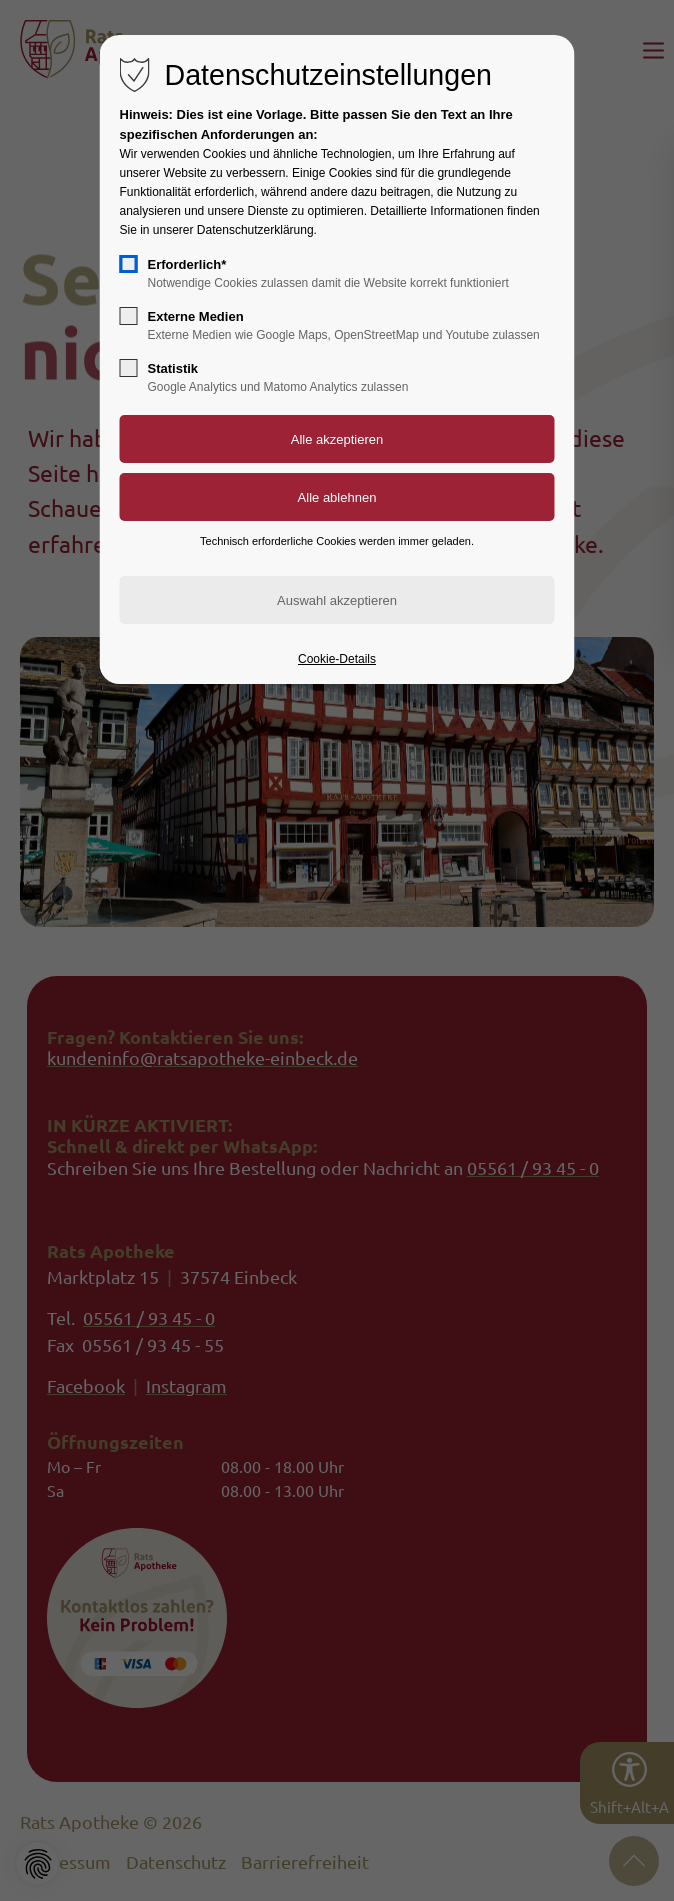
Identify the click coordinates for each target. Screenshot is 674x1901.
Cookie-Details (337, 659)
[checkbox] (129, 264)
